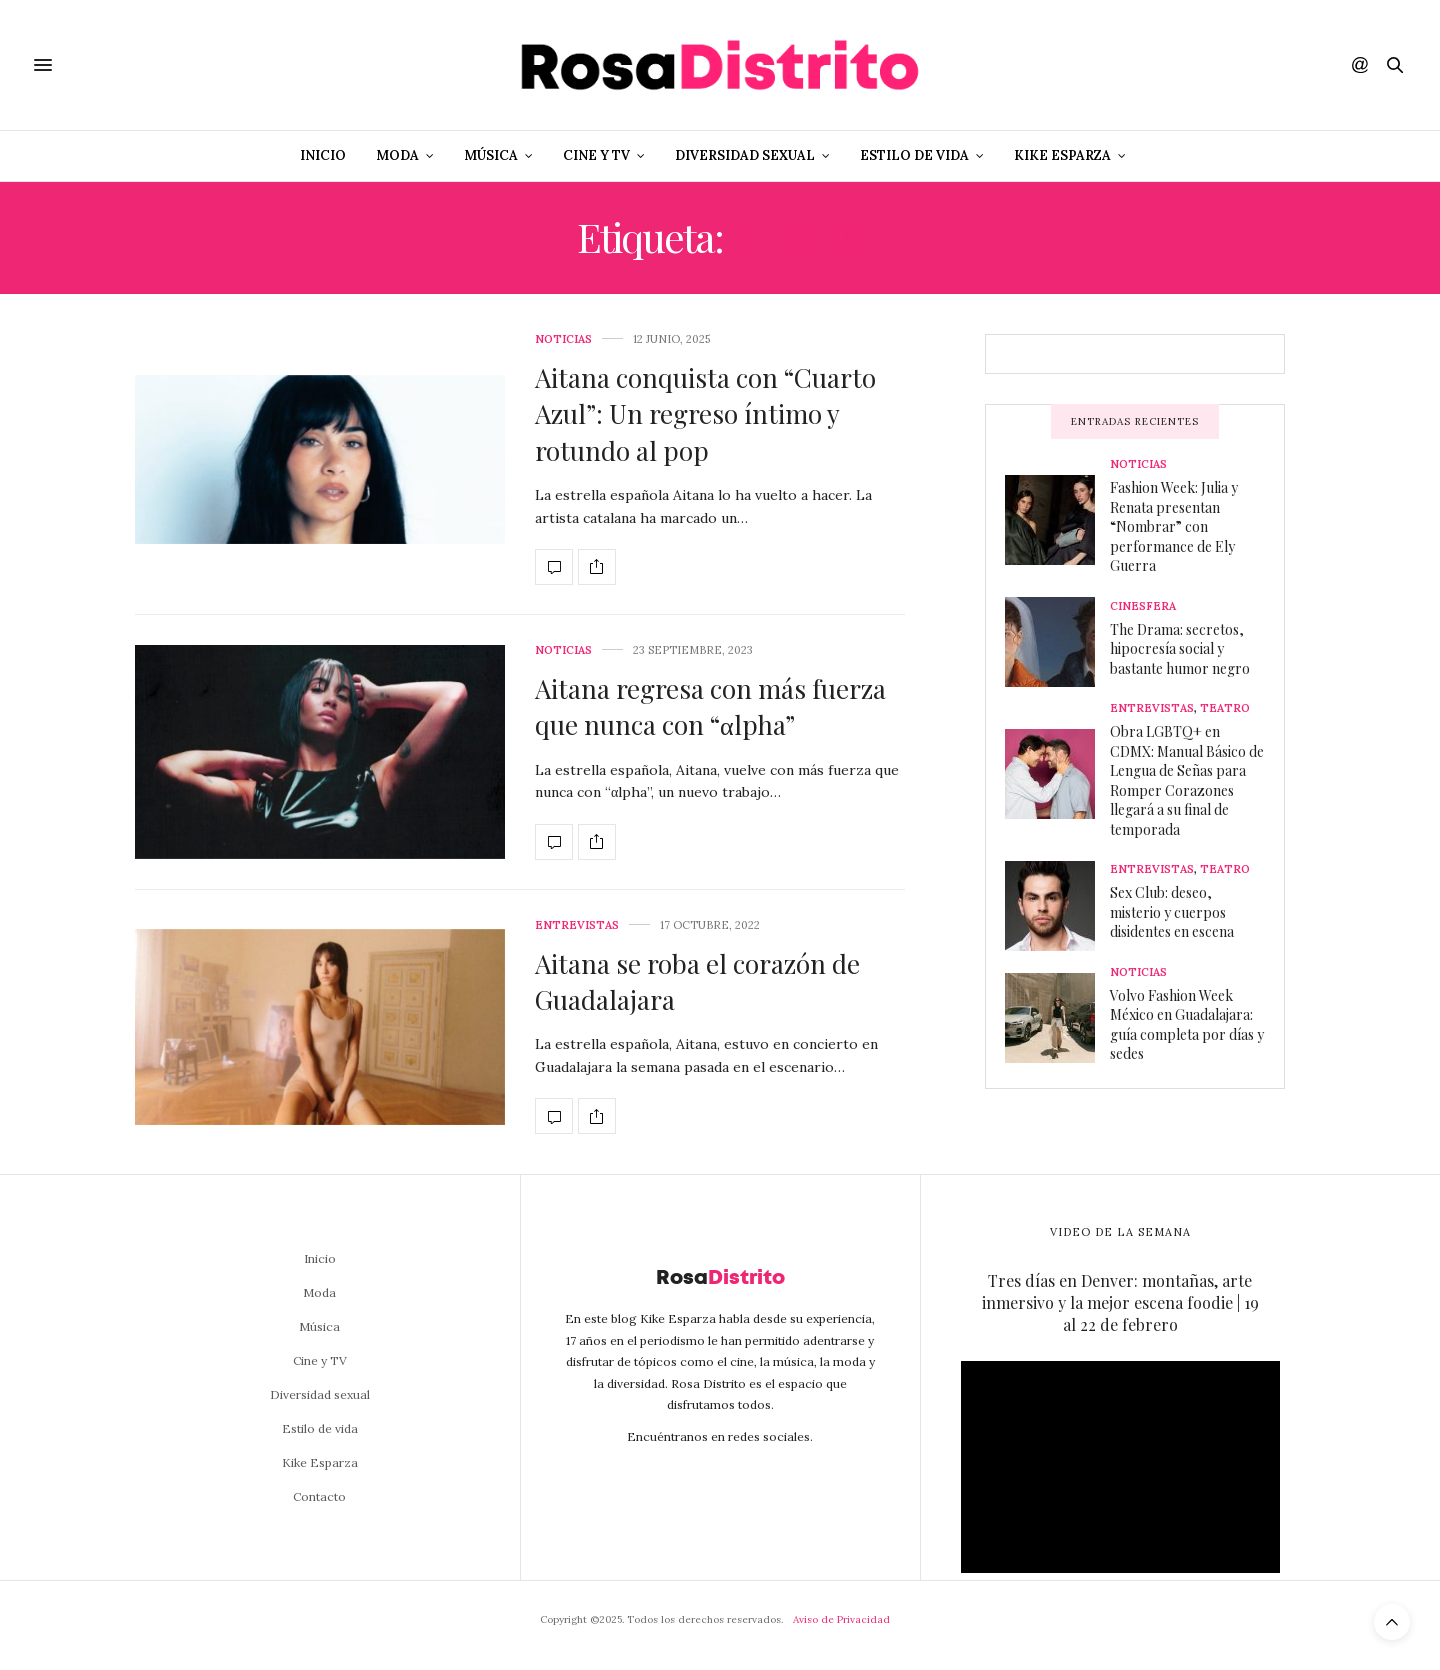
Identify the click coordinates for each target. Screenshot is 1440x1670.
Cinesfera (1143, 606)
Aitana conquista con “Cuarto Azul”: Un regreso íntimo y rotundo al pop (705, 414)
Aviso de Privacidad (841, 1619)
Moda (397, 155)
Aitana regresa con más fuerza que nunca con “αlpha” (710, 706)
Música (491, 155)
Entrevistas (577, 925)
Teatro (1225, 708)
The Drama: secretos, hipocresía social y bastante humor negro (1180, 649)
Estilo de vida (914, 155)
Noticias (563, 339)
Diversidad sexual (745, 155)
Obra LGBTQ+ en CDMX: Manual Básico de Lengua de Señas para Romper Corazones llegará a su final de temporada (1187, 780)
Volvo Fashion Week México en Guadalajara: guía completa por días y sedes (1187, 1025)
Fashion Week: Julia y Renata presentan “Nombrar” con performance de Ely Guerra (1174, 526)
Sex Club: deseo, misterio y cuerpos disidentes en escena (1172, 912)
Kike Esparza (1062, 155)
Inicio (323, 155)
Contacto (319, 1496)
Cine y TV (596, 155)
